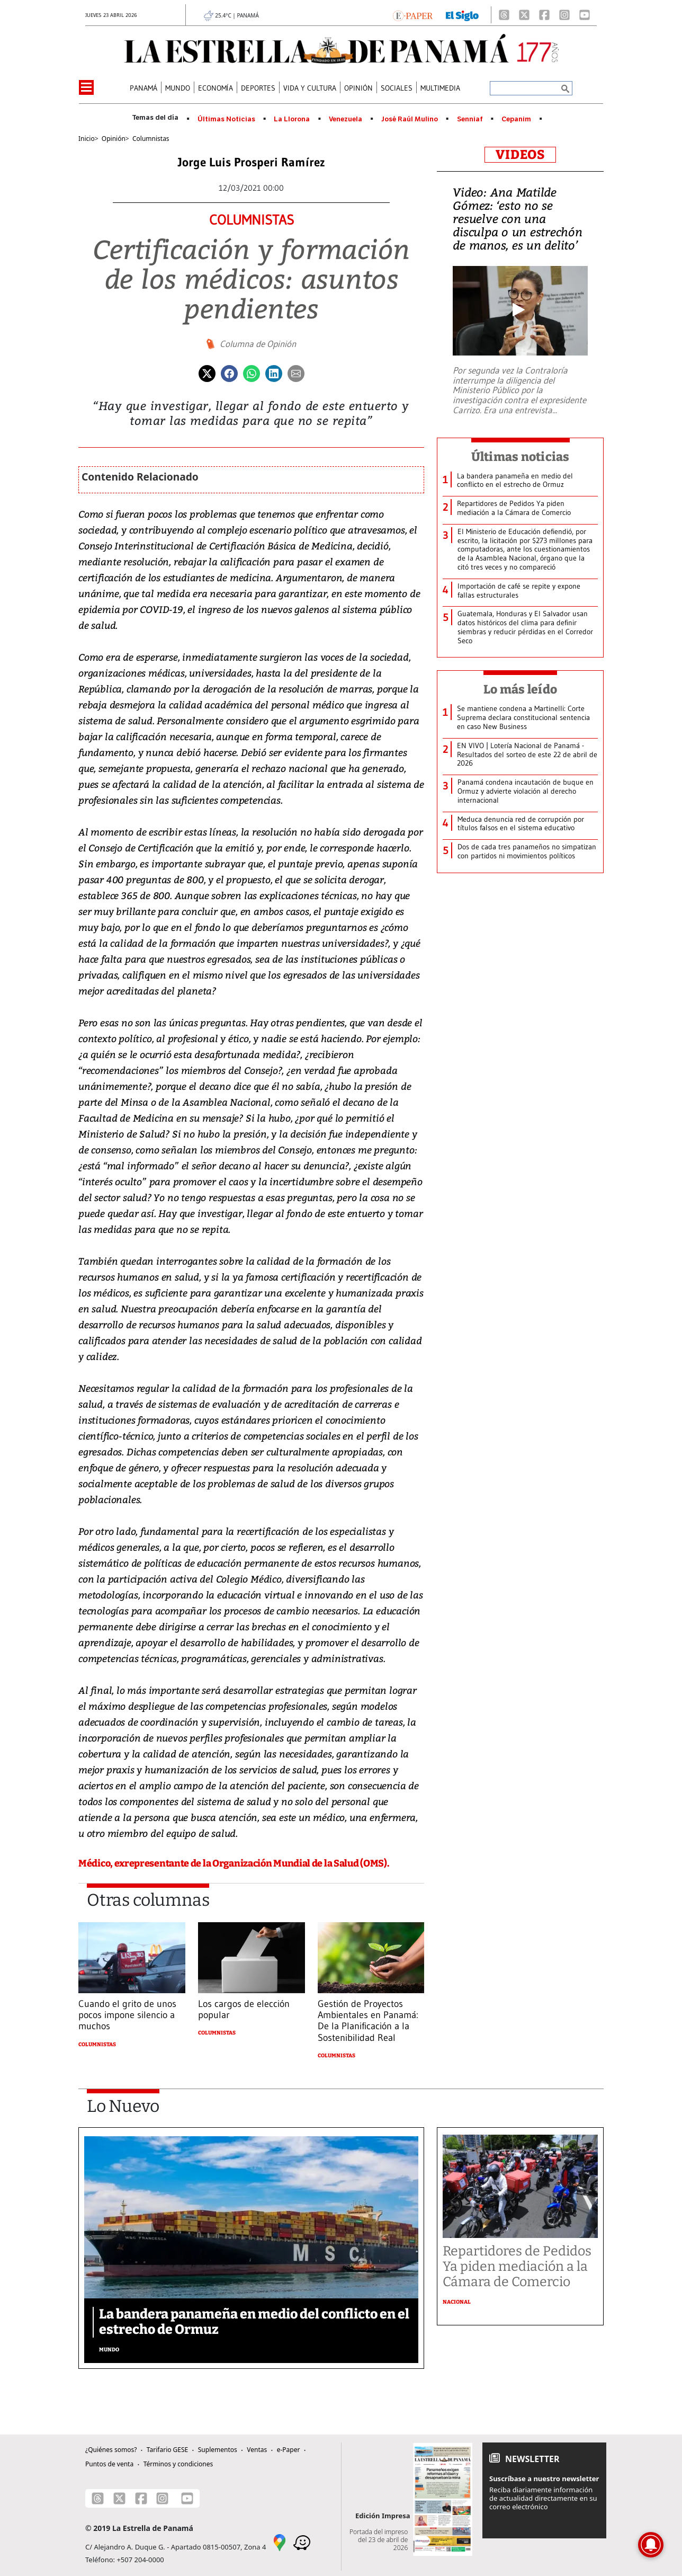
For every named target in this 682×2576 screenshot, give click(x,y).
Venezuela (345, 119)
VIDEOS (520, 154)
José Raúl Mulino (409, 119)
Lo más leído (520, 689)
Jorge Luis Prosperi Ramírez (251, 162)
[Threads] (504, 14)
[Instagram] (564, 14)
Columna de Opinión (258, 344)
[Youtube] (585, 14)
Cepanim (516, 119)
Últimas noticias (520, 456)
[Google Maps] (279, 2541)
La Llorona (292, 119)
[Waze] (301, 2541)
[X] (524, 14)
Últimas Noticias (226, 119)
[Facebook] (544, 14)
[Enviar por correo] (296, 372)
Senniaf (470, 119)
